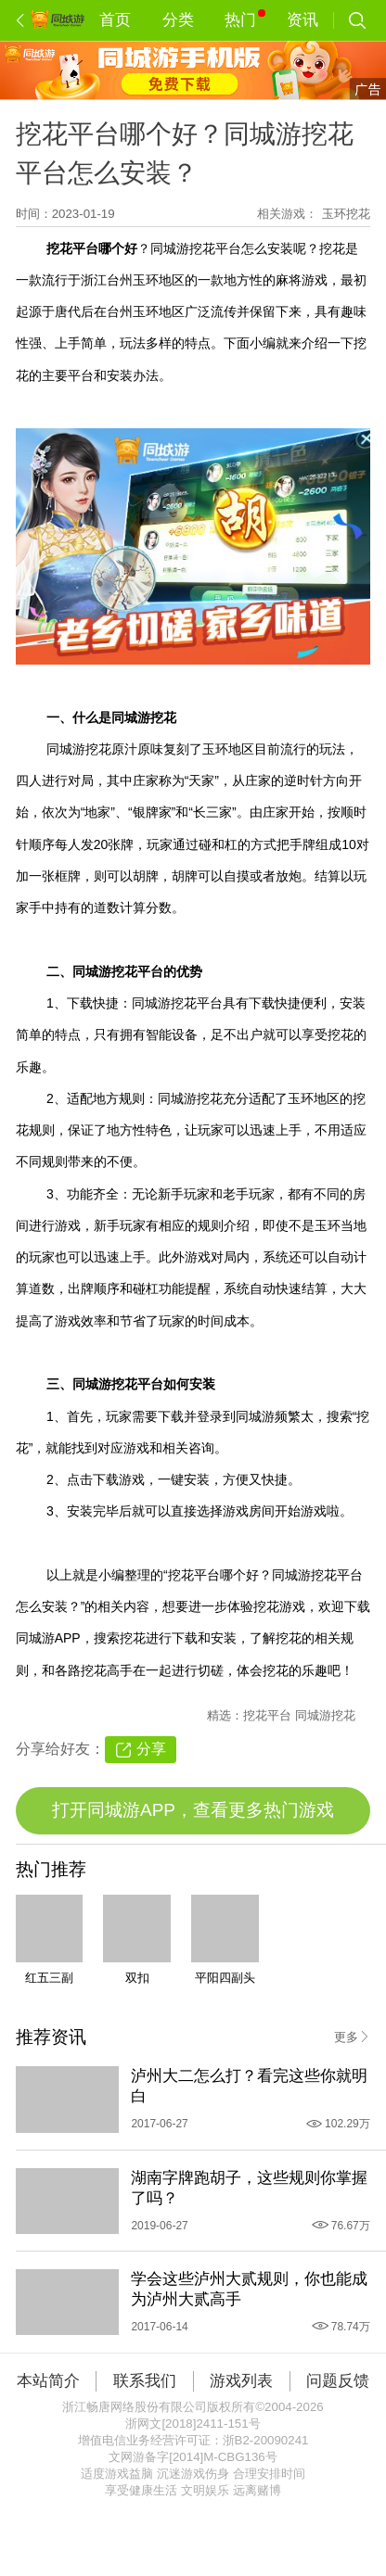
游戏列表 (241, 2381)
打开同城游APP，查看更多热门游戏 (193, 1810)
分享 (151, 1749)
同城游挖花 (325, 1715)
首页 (115, 20)
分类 (178, 20)
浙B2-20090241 (266, 2440)
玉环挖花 (346, 214)
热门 (245, 19)
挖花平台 (269, 1715)
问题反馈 (337, 2381)
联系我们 (144, 2381)
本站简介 (48, 2381)
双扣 (137, 1978)
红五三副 (49, 1978)
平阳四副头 (225, 1978)
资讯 (302, 20)
